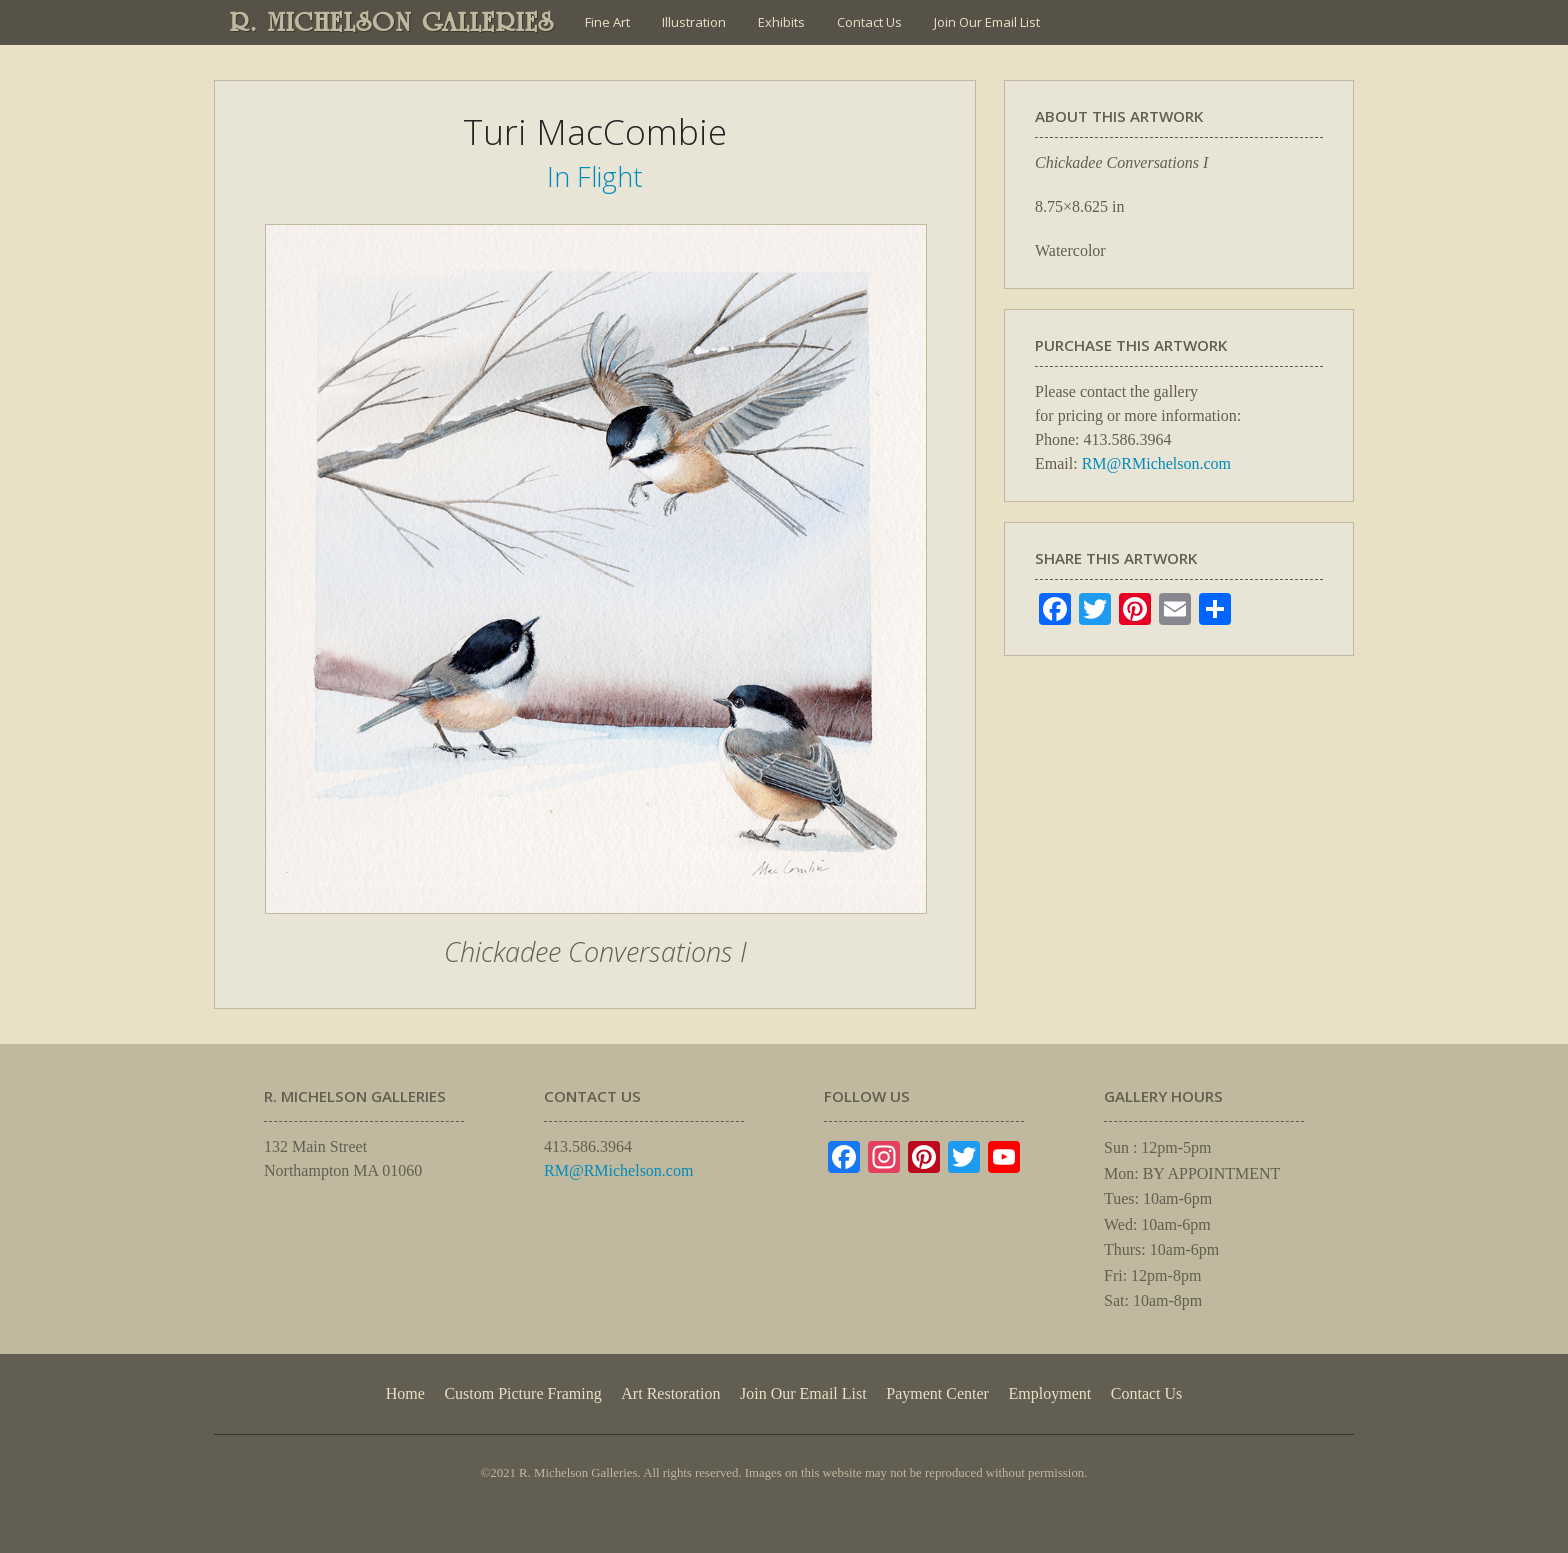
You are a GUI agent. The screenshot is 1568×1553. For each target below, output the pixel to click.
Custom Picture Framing (522, 1393)
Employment (1050, 1393)
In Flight (595, 176)
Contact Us (869, 22)
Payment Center (937, 1393)
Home (405, 1393)
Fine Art (607, 22)
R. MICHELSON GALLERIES (392, 22)
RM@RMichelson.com (1156, 463)
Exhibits (781, 22)
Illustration (694, 22)
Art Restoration (670, 1393)
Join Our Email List (987, 22)
